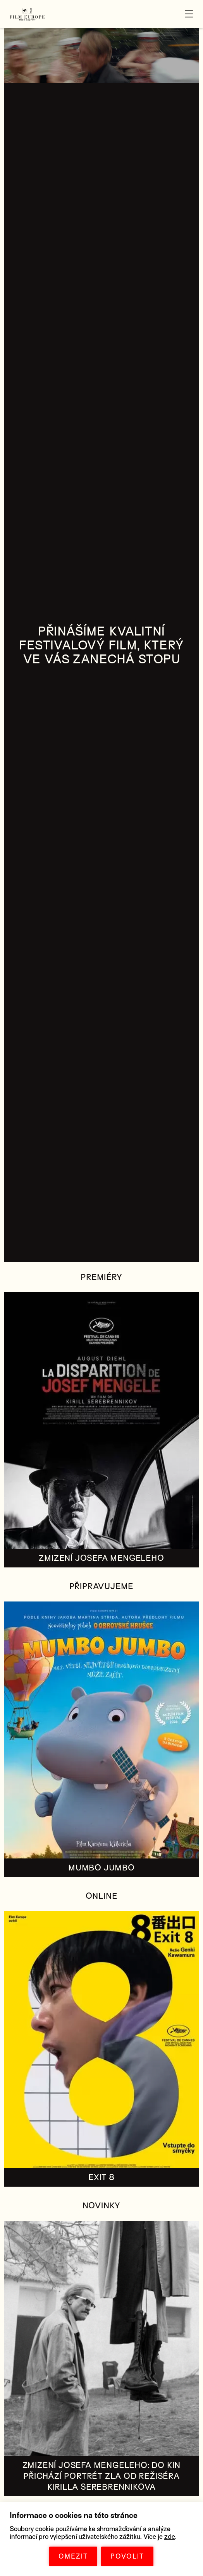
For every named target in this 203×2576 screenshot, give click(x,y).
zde (169, 2536)
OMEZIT (73, 2556)
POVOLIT (127, 2556)
